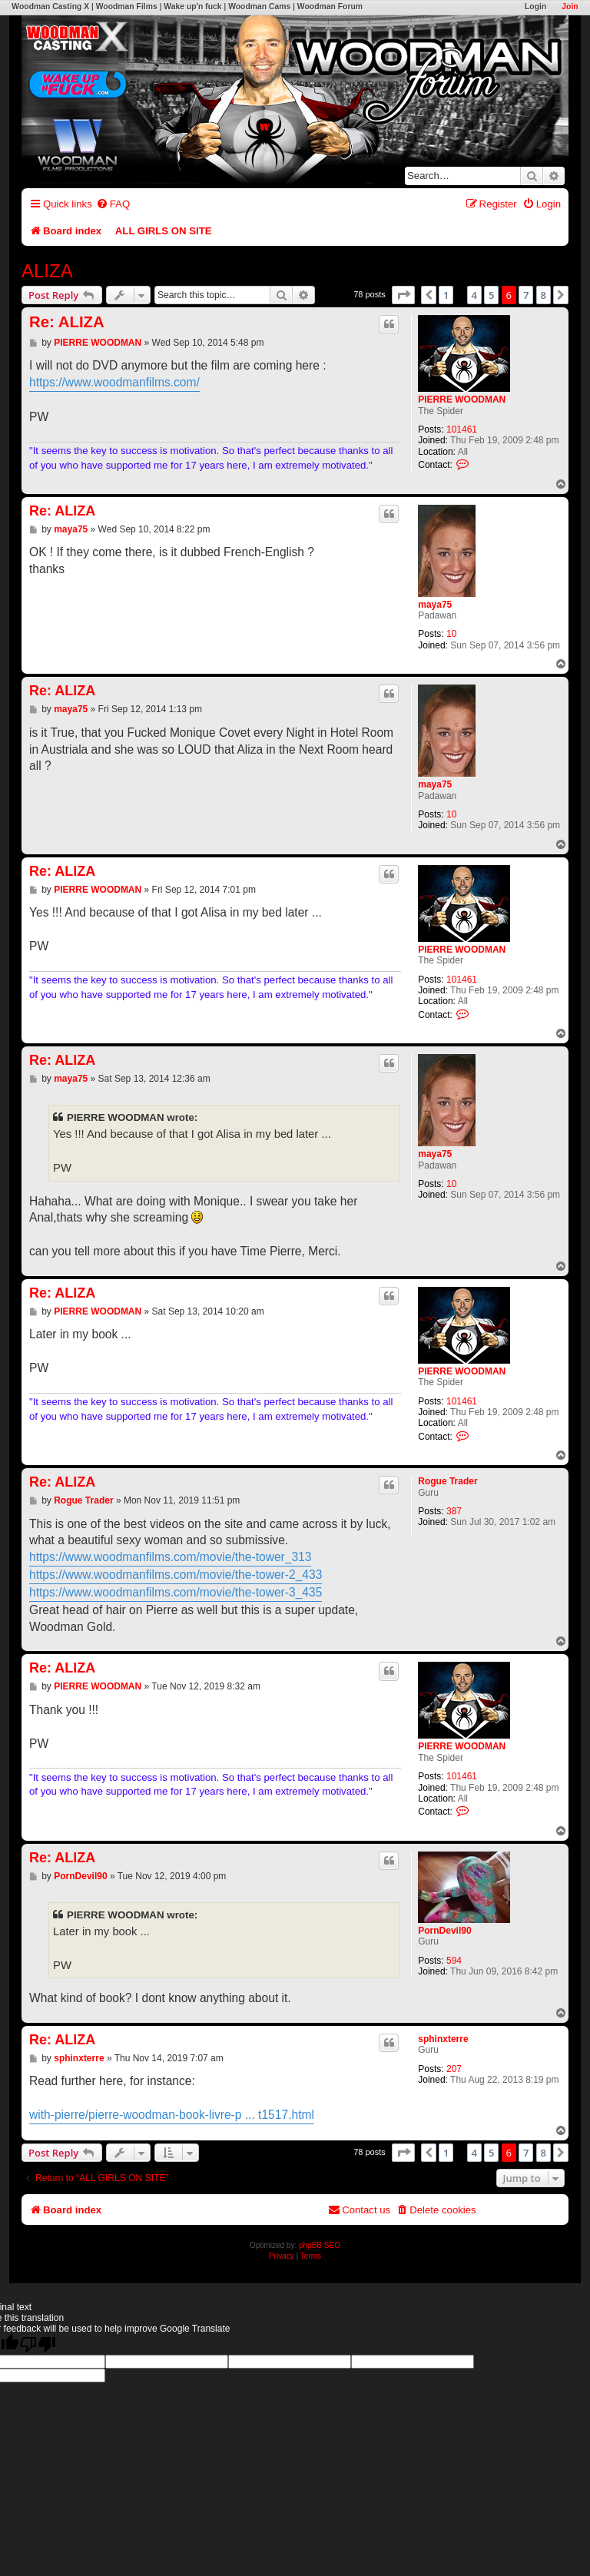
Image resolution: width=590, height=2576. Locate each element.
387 (454, 1511)
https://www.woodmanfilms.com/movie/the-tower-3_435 (175, 1592)
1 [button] (446, 295)
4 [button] (474, 295)
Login (535, 6)
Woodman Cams (259, 6)
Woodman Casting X (50, 6)
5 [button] (491, 295)
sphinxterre (443, 2039)
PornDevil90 (444, 1930)
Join (570, 6)
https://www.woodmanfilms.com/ (114, 382)
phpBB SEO (319, 2245)
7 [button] (526, 295)
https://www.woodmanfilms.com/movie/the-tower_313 (170, 1556)
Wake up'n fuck (192, 6)
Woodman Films (126, 6)
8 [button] (543, 295)
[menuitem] (113, 204)
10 (451, 633)
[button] (403, 295)
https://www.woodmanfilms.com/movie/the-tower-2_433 (175, 1574)
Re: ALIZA (66, 321)
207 (454, 2069)
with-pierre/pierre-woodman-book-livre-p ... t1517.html (171, 2114)
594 (454, 1960)
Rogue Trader (447, 1481)
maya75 (435, 604)
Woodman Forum (330, 6)
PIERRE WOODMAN (461, 399)
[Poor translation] (37, 2344)
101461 (461, 429)
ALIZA (47, 270)
